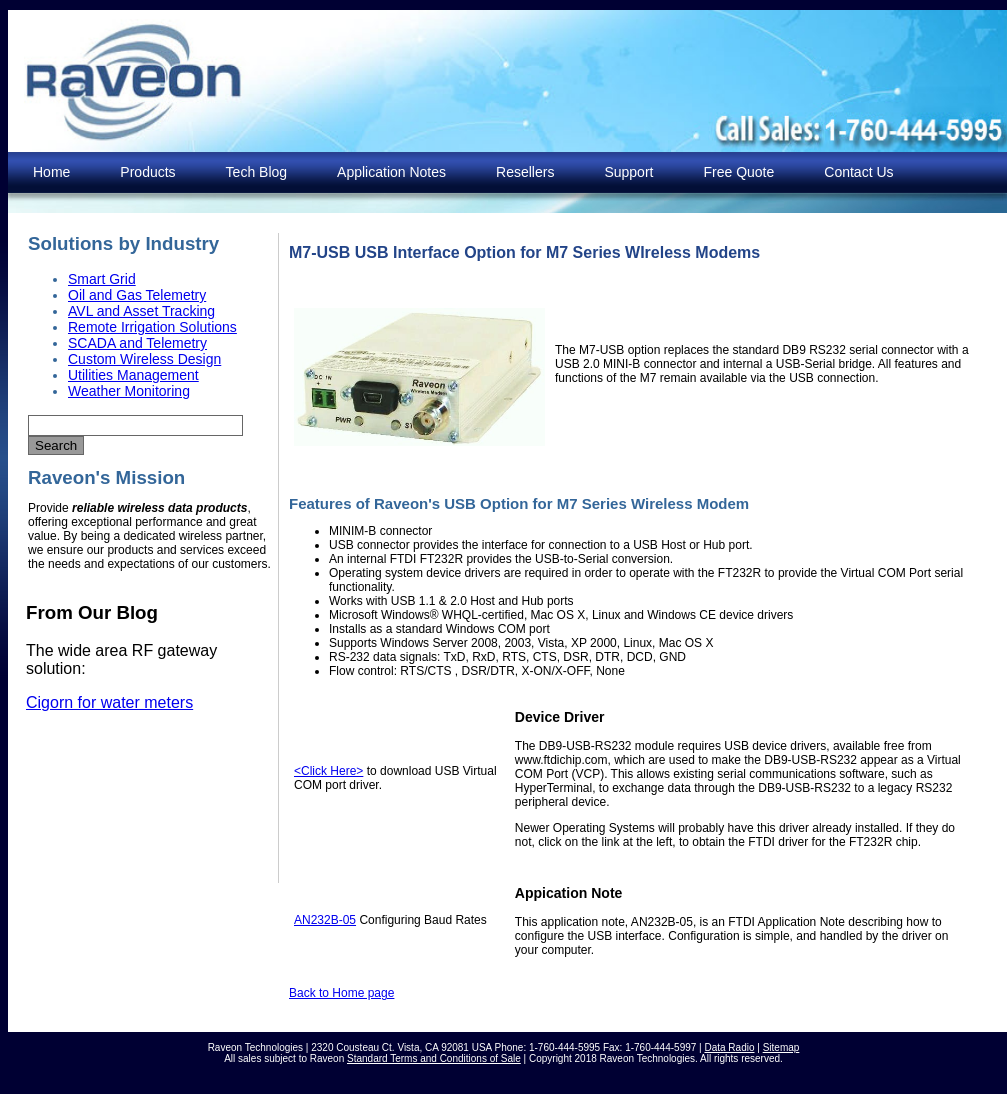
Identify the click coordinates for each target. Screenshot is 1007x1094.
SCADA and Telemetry (137, 343)
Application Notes (391, 172)
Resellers (525, 172)
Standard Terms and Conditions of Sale (434, 1058)
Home (51, 172)
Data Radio (729, 1047)
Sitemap (781, 1047)
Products (147, 172)
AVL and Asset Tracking (141, 311)
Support (628, 172)
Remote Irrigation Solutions (152, 327)
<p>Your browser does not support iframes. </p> (143, 733)
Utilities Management (133, 375)
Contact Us (858, 172)
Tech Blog (256, 172)
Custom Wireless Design (144, 359)
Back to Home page (341, 993)
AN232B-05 (325, 920)
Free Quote (738, 172)
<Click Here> (328, 771)
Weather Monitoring (129, 391)
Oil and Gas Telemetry (137, 295)
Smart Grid (102, 279)
